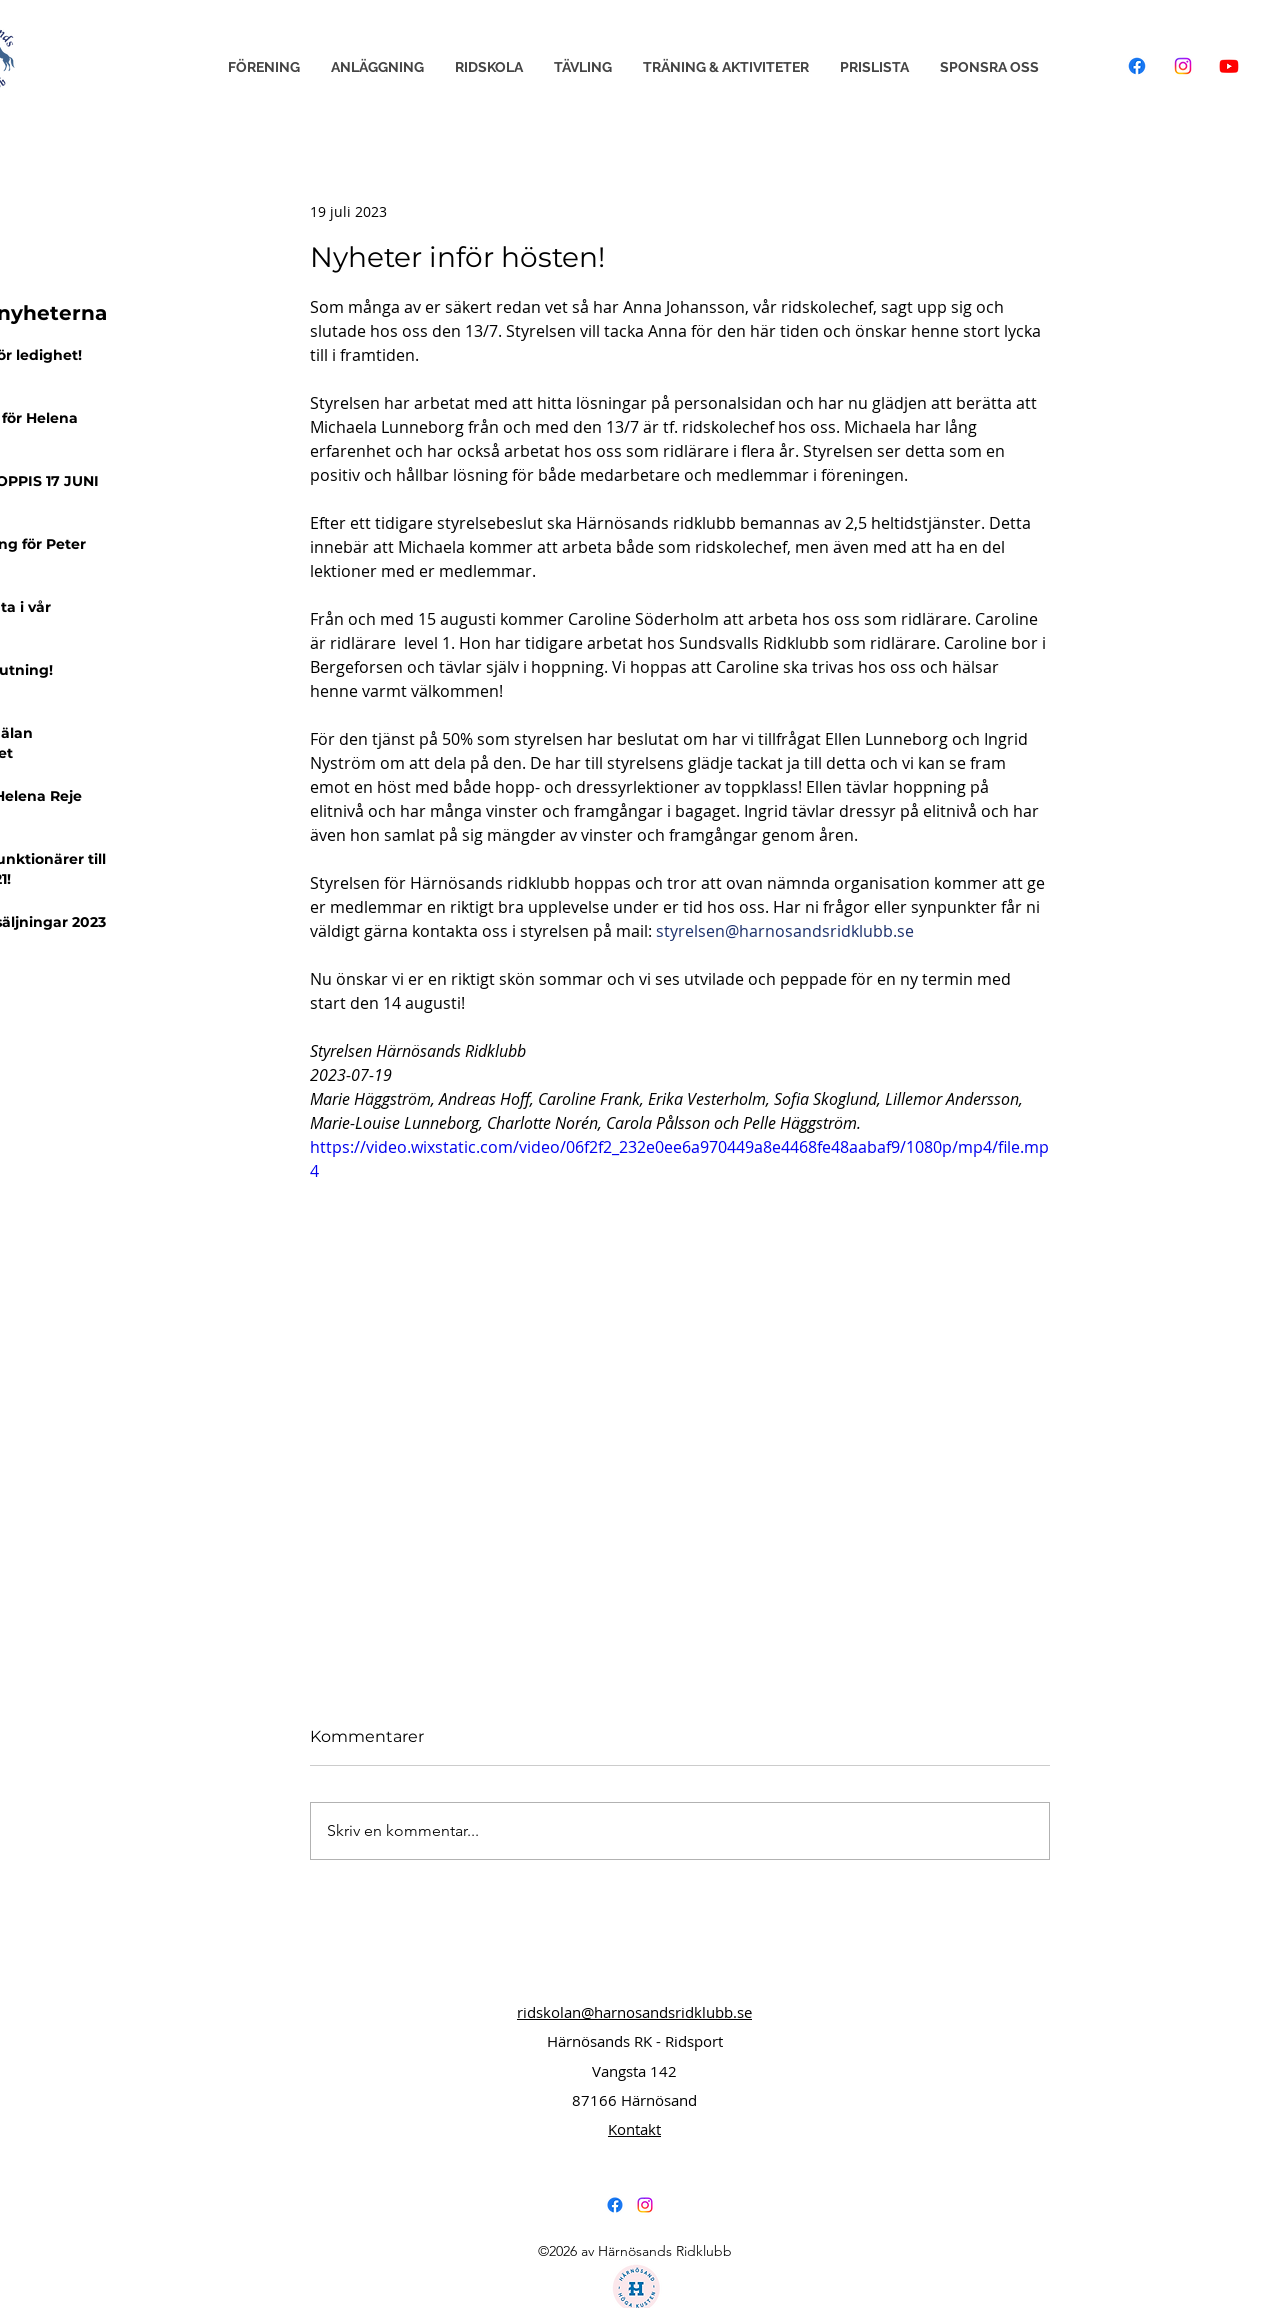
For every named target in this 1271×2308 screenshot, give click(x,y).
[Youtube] (1229, 66)
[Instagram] (1183, 66)
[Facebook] (1137, 66)
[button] (263, 67)
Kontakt (634, 2129)
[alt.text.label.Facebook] (615, 2205)
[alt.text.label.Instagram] (645, 2205)
